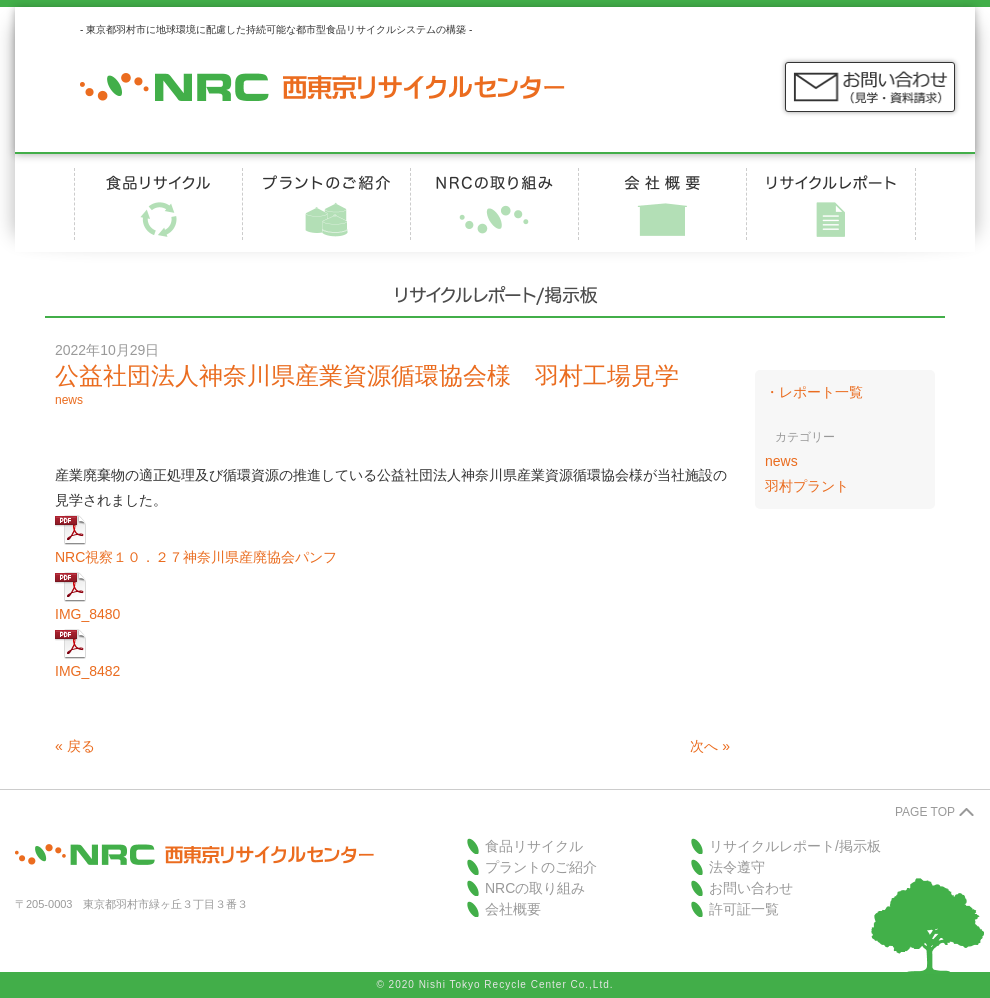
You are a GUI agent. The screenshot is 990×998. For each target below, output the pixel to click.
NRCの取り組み (535, 888)
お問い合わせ (751, 888)
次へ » (710, 746)
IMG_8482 (87, 671)
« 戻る (75, 746)
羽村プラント (807, 486)
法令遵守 (737, 867)
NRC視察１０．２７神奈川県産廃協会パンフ (196, 557)
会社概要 (513, 909)
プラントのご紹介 (541, 867)
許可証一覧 (744, 909)
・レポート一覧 (814, 392)
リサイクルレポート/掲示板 (795, 846)
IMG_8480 (87, 614)
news (69, 400)
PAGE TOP (925, 812)
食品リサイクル (534, 846)
